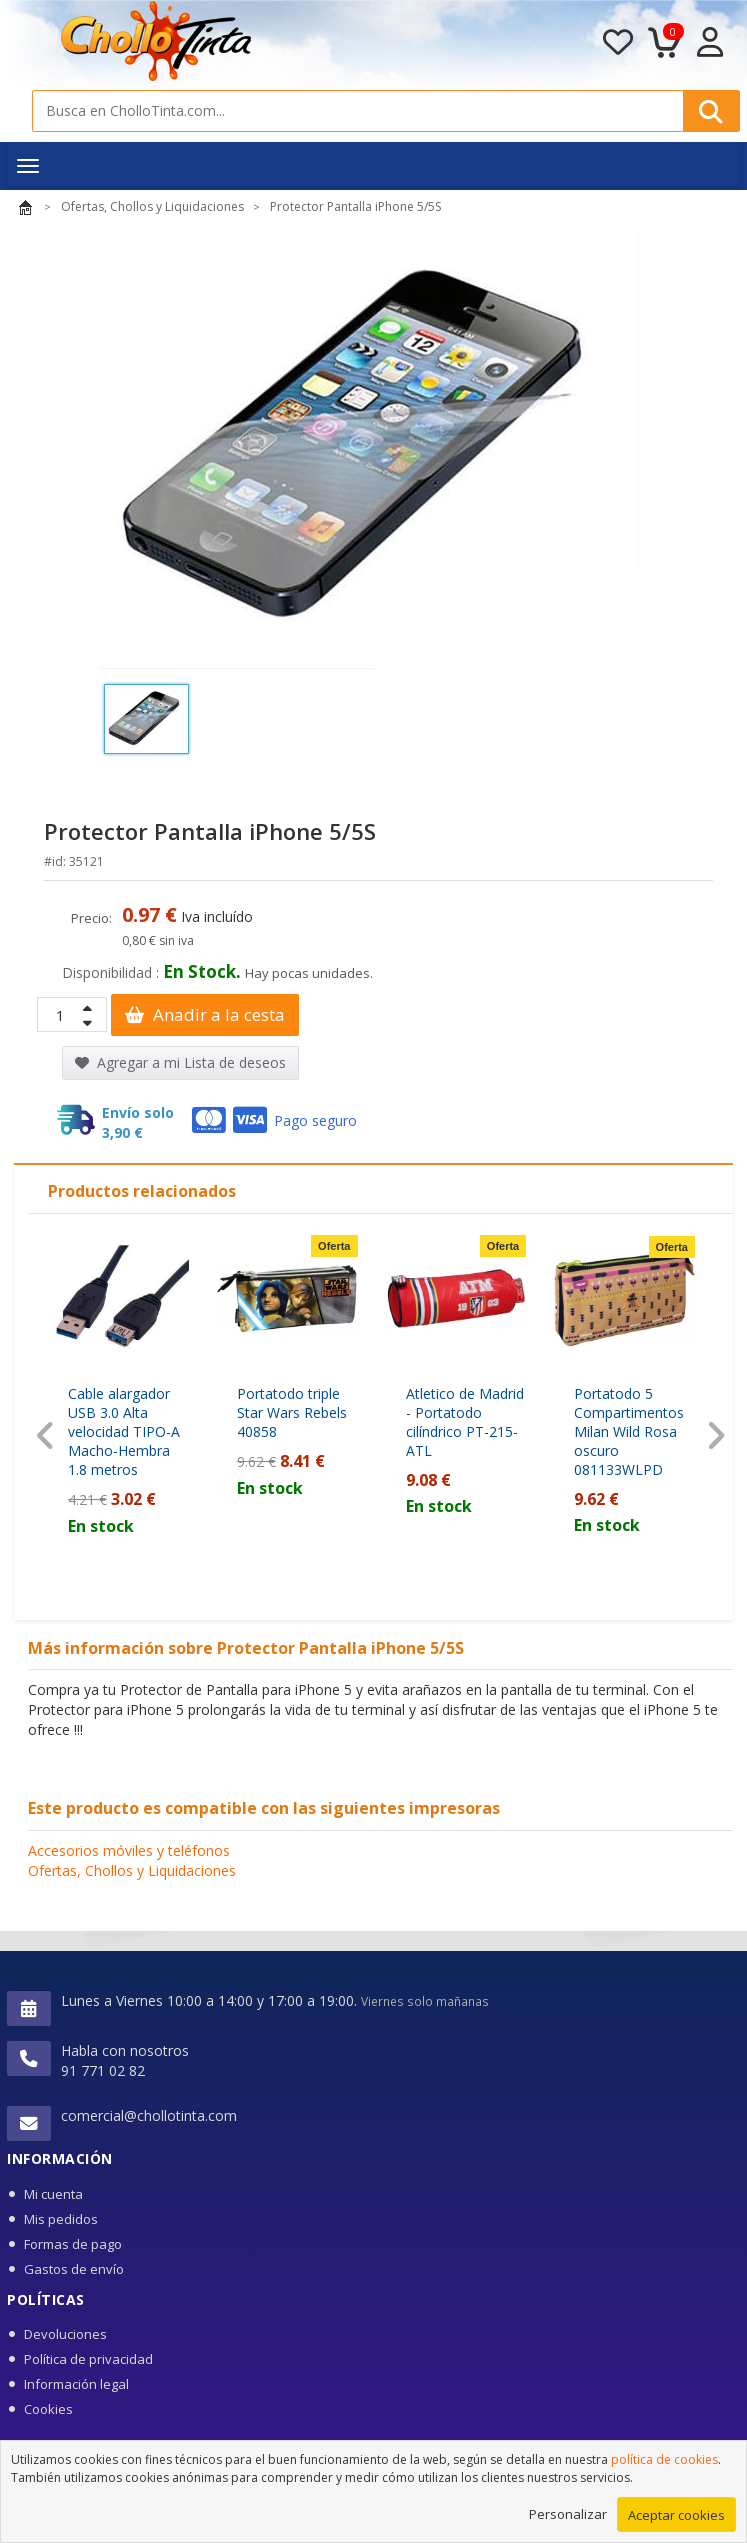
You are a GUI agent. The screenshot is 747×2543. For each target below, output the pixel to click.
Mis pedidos (61, 2219)
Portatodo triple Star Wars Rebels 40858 (292, 1412)
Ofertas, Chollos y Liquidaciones (132, 1870)
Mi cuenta (53, 2194)
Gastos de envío (74, 2269)
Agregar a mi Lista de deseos (180, 1062)
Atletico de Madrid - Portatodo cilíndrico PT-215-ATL (465, 1422)
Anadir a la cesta (205, 1014)
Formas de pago (73, 2244)
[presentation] (45, 1436)
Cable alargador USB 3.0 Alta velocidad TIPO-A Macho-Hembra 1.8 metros (124, 1431)
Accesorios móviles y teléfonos (129, 1850)
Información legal (76, 2384)
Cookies (48, 2409)
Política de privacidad (88, 2359)
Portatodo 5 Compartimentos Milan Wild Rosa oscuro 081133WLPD (629, 1431)
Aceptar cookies (676, 2515)
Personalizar (568, 2514)
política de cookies (664, 2459)
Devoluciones (65, 2334)
